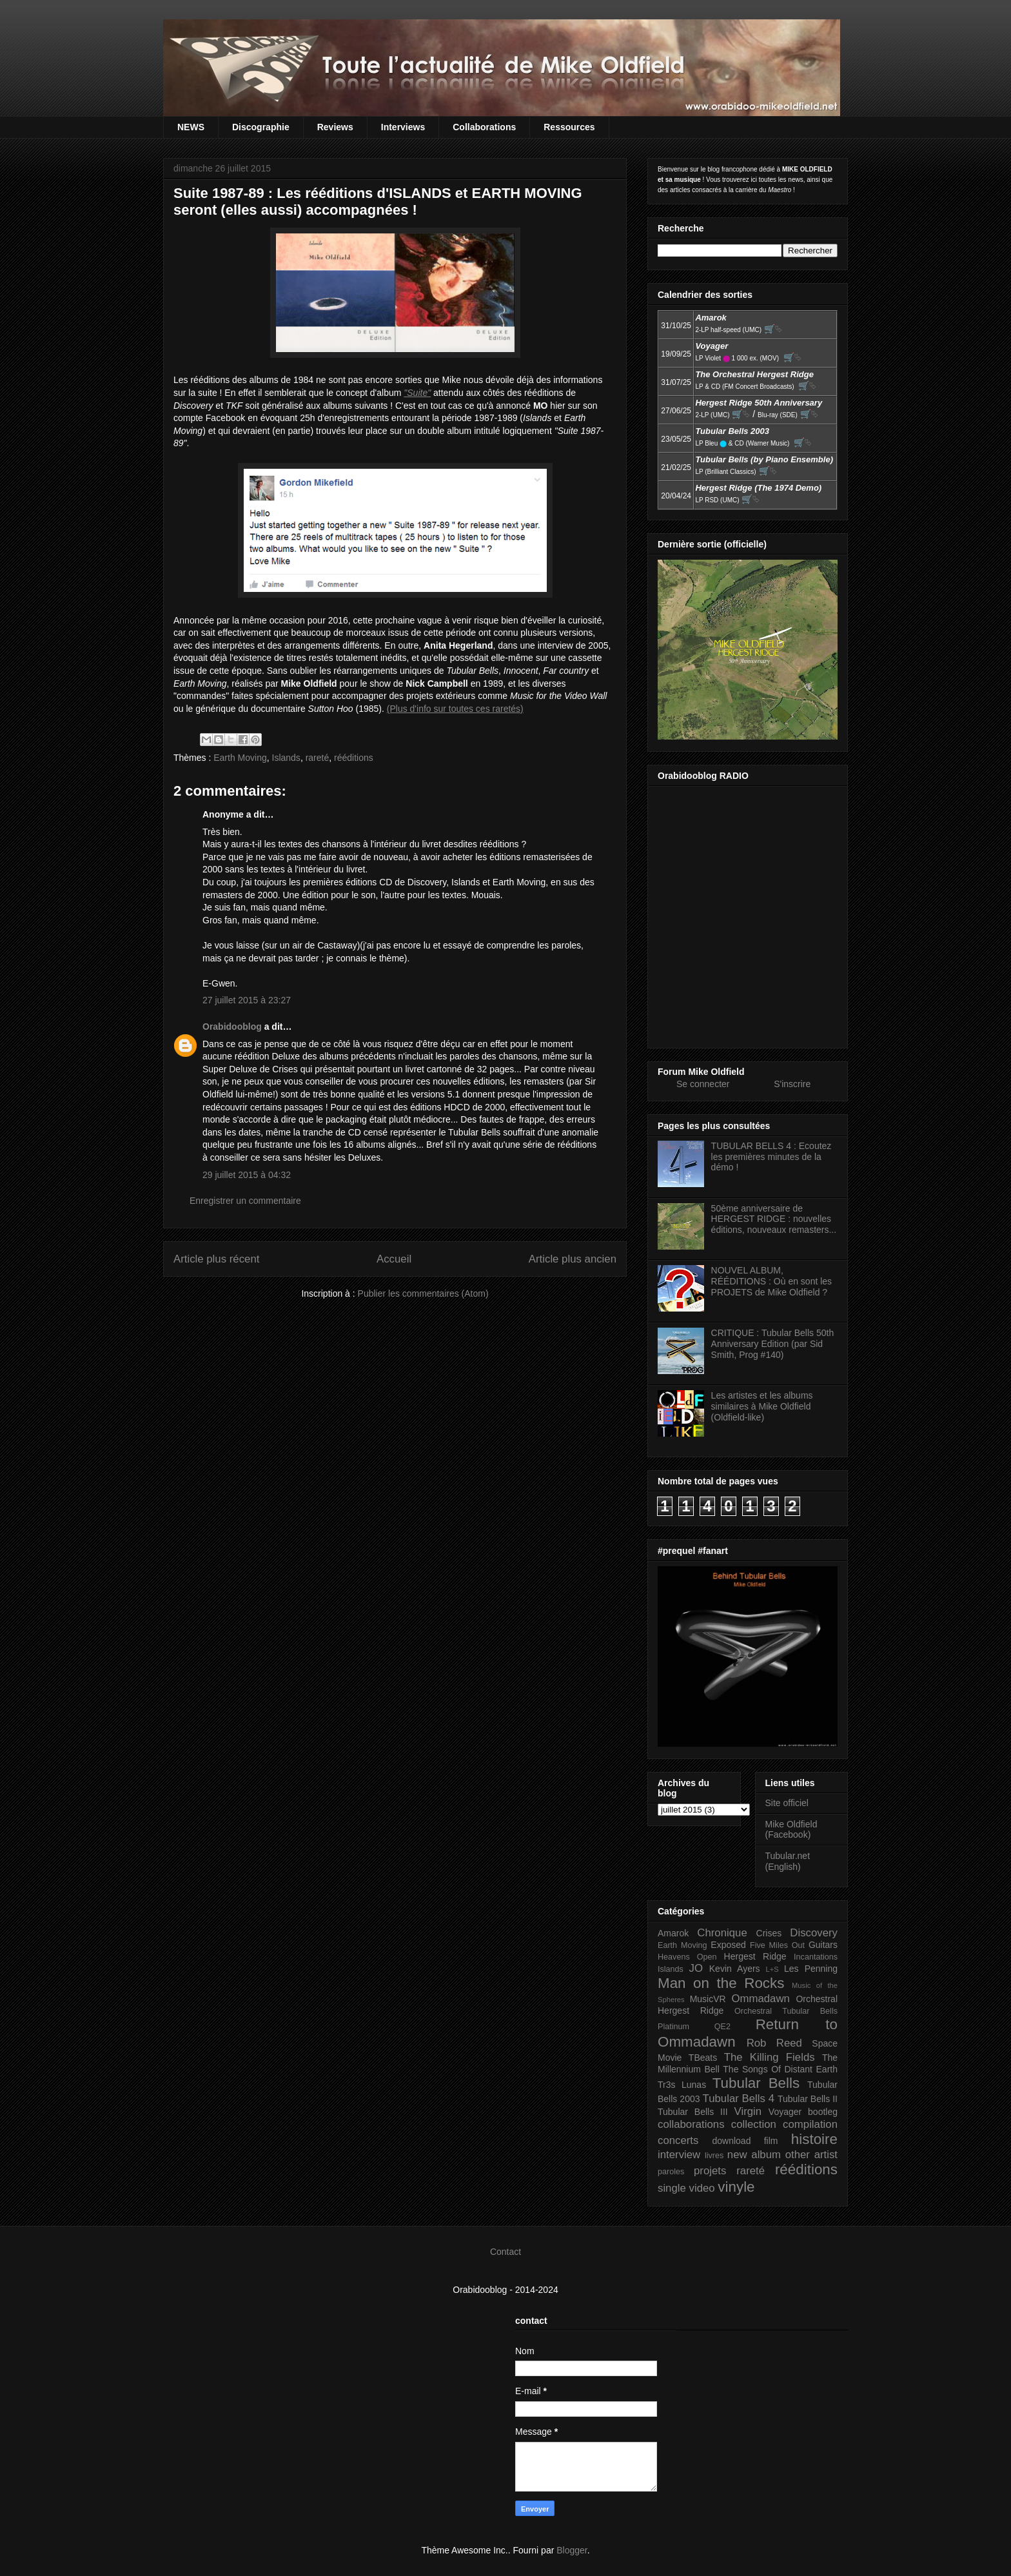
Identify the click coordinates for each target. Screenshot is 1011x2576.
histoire (814, 2139)
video (702, 2188)
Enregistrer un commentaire (245, 1200)
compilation (810, 2124)
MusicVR (708, 1999)
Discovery (814, 1933)
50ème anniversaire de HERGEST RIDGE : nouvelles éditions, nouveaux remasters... (774, 1219)
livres (714, 2155)
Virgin (748, 2111)
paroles (671, 2171)
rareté (317, 757)
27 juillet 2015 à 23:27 (246, 1000)
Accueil (394, 1259)
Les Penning (811, 1968)
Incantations (816, 1956)
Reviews (335, 127)
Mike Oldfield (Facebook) (791, 1829)
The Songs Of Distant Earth (780, 2069)
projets (710, 2171)
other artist (811, 2154)
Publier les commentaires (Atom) (423, 1293)
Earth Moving (239, 757)
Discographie (261, 127)
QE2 (722, 2026)
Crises (769, 1933)
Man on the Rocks (721, 1983)
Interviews (403, 127)
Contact (505, 2252)
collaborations (691, 2124)
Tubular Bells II (808, 2099)
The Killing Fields (769, 2057)
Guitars (823, 1945)
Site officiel (787, 1803)
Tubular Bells (756, 2083)
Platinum (673, 2026)
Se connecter (703, 1084)
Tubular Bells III (693, 2112)
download (731, 2141)
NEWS (190, 127)
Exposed (728, 1945)
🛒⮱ (773, 329)
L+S (772, 1969)
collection (753, 2124)
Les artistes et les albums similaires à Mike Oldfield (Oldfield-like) (762, 1406)
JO (696, 1968)
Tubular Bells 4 (739, 2098)
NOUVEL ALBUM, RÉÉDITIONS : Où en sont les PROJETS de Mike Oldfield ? (771, 1281)
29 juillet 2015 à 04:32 (246, 1175)
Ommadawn (760, 1998)
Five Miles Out (777, 1945)
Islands (286, 757)
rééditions (353, 757)
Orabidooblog (232, 1026)
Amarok (673, 1933)
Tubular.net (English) (787, 1861)
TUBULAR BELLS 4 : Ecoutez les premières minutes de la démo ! (771, 1157)
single (672, 2188)
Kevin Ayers (734, 1968)
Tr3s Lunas (682, 2084)
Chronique (722, 1933)
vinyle (736, 2187)
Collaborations (484, 127)
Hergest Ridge (755, 1956)
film (771, 2141)
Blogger (571, 2550)
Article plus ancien (572, 1259)
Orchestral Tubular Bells (786, 2011)
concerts (678, 2140)
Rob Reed (774, 2043)
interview (679, 2154)
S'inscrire (792, 1084)
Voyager (785, 2112)
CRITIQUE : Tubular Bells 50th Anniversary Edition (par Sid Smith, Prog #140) (772, 1344)
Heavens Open (687, 1956)
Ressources (569, 127)
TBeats (703, 2057)
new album (754, 2154)
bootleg (823, 2112)
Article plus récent (216, 1259)
